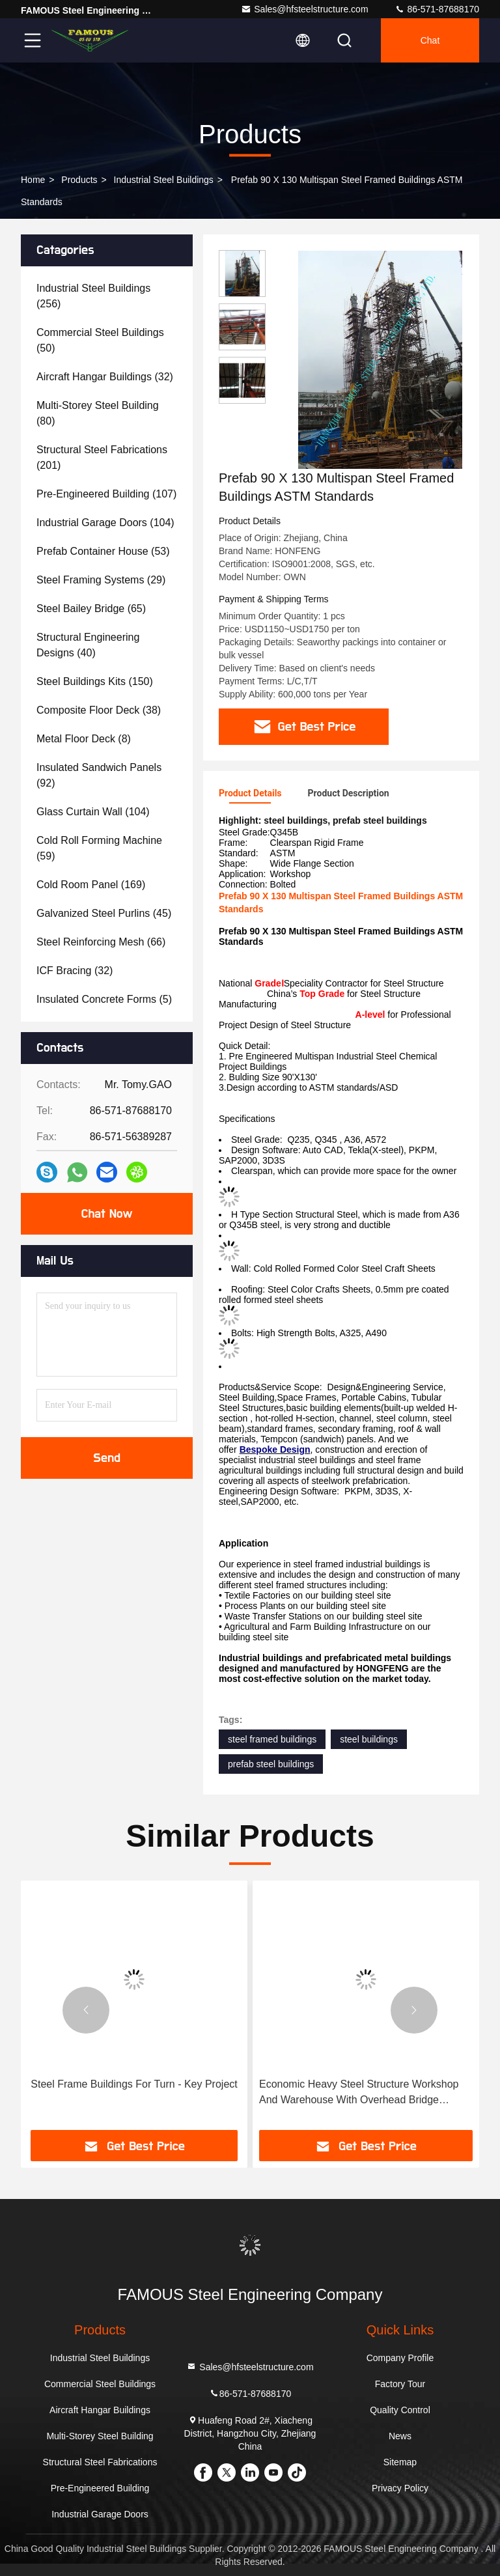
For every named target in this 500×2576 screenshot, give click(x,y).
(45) (103, 913)
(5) (104, 999)
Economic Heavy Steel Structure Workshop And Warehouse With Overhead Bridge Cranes (359, 2093)
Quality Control (400, 2410)
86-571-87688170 (437, 9)
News (400, 2436)
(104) (105, 522)
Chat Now (106, 1213)
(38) (98, 710)
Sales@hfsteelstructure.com (304, 9)
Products (79, 180)
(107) (106, 493)
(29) (100, 579)
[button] (85, 2010)
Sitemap (400, 2462)
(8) (83, 738)
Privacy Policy (400, 2488)
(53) (103, 551)
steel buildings (369, 1739)
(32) (104, 376)
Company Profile (400, 2358)
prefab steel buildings (271, 1764)
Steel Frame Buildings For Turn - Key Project (134, 2084)
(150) (94, 681)
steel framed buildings (272, 1739)
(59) (99, 848)
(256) (93, 296)
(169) (90, 884)
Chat (430, 40)
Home (33, 180)
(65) (91, 608)
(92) (98, 775)
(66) (100, 941)
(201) (101, 457)
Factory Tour (400, 2384)
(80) (97, 413)
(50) (100, 340)
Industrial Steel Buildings (164, 180)
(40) (87, 645)
